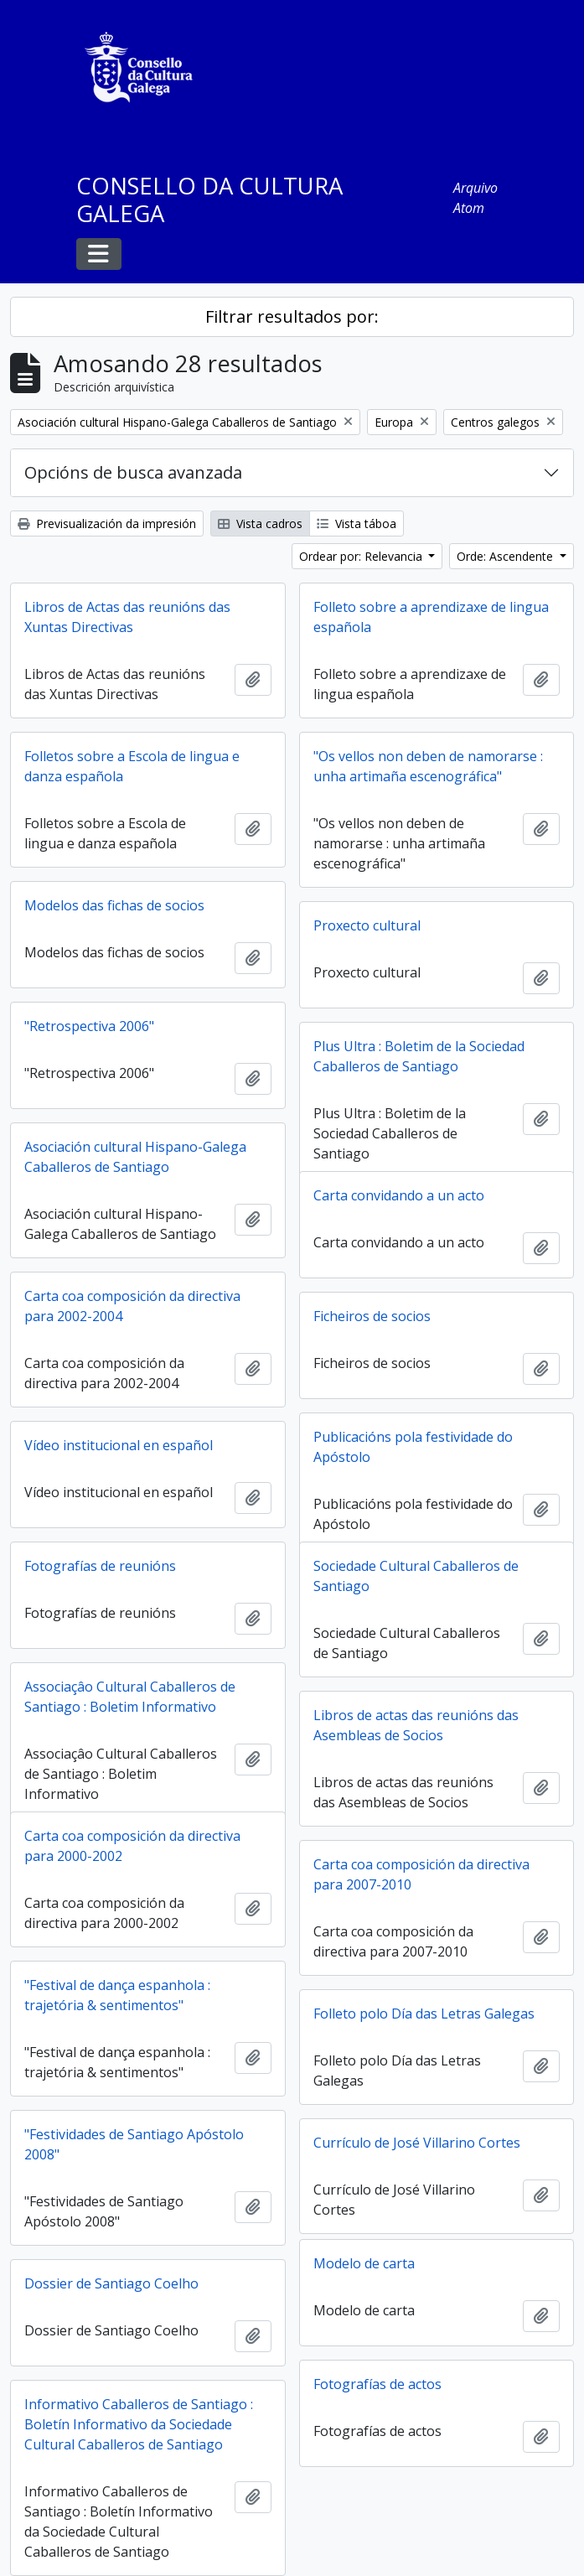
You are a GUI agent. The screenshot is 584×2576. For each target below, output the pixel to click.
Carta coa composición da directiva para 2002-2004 (132, 1306)
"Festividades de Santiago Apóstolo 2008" (134, 2144)
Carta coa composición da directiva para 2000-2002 (132, 1846)
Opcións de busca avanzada (133, 472)
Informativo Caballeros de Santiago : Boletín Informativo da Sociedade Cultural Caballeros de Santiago (138, 2424)
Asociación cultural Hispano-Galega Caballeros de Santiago (135, 1157)
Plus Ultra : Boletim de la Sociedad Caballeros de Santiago (419, 1056)
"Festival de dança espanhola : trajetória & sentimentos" (117, 1995)
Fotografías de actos (377, 2384)
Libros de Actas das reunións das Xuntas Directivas (127, 617)
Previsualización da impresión (107, 523)
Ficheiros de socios (372, 1316)
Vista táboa (356, 523)
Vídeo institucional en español (118, 1445)
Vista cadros (260, 523)
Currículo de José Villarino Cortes (416, 2142)
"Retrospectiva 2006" (89, 1026)
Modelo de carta (364, 2263)
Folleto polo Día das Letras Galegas (424, 2013)
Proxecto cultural (367, 925)
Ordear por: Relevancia (362, 556)
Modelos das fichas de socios (114, 905)
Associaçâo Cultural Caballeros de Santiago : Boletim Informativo (129, 1696)
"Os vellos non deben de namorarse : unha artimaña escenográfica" (428, 766)
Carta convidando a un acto (398, 1195)
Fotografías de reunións (100, 1566)
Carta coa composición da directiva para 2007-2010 (421, 1874)
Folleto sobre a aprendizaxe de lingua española (431, 617)
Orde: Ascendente (506, 556)
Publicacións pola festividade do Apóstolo (413, 1447)
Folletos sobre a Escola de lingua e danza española (132, 766)
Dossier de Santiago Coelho (111, 2283)
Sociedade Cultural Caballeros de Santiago (416, 1576)
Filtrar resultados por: (292, 316)
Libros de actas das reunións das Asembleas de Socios (416, 1725)
